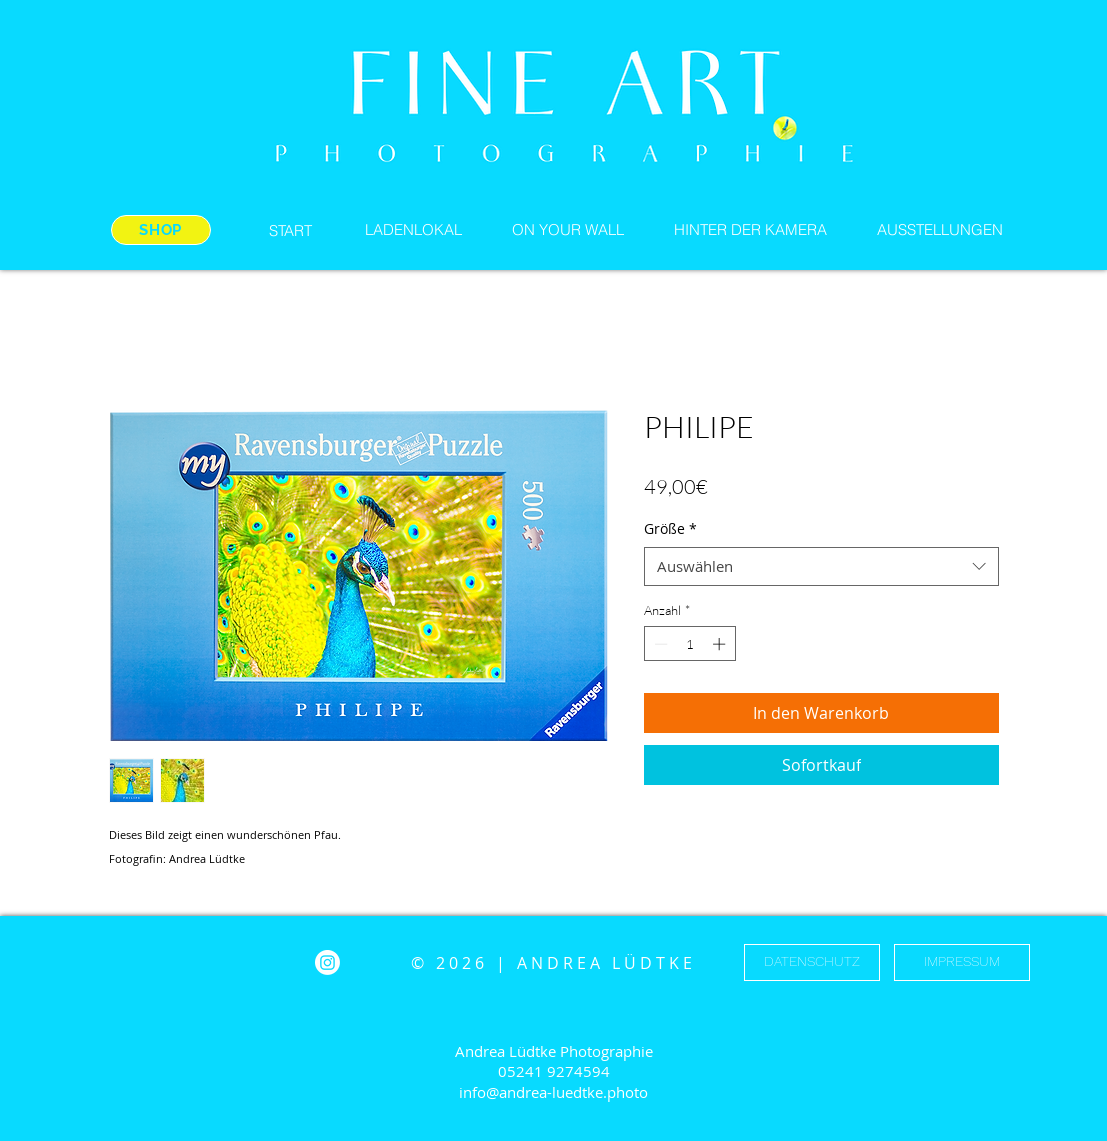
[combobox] (821, 566)
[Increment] (721, 644)
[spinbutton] (689, 644)
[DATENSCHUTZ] (812, 962)
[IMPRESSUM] (962, 962)
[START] (291, 230)
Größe (670, 528)
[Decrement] (659, 644)
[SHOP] (161, 230)
